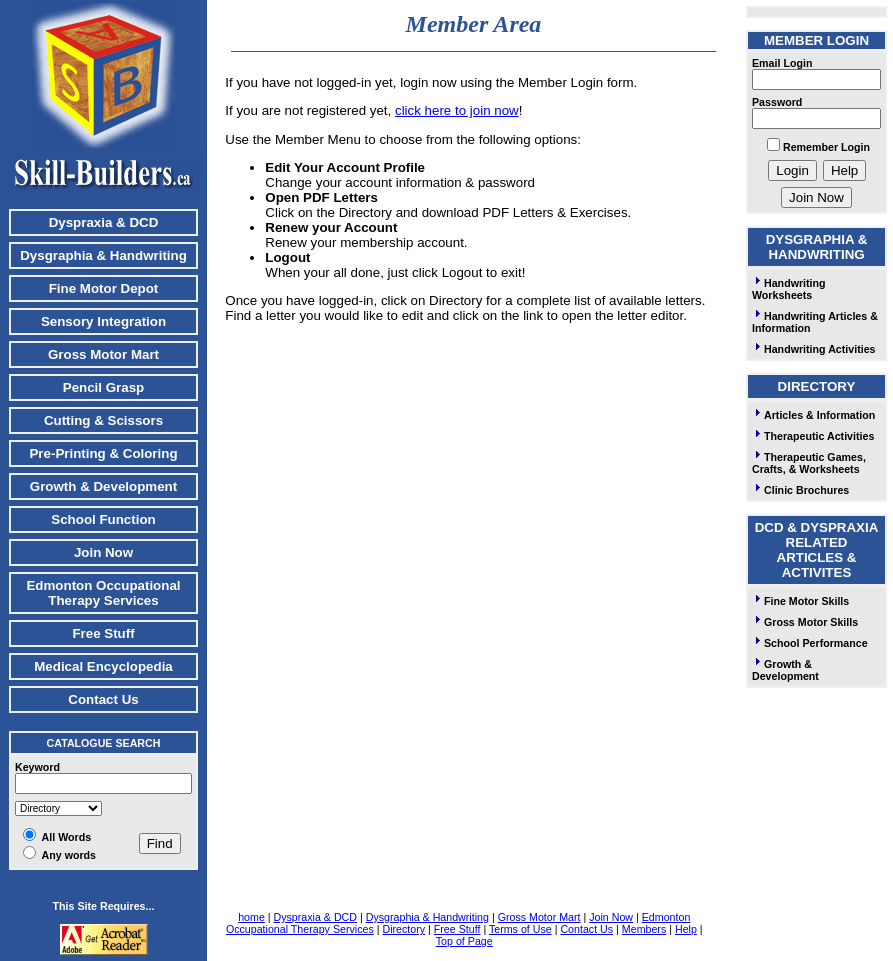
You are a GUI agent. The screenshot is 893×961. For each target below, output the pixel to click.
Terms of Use (520, 929)
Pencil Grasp (104, 387)
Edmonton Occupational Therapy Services (103, 593)
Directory (403, 929)
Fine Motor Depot (104, 288)
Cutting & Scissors (103, 420)
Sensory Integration (103, 321)
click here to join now (457, 110)
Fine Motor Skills (800, 601)
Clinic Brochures (800, 490)
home (251, 917)
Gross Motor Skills (805, 622)
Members (644, 929)
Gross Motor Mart (103, 354)
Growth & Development (103, 486)
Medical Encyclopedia (103, 666)
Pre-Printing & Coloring (103, 453)
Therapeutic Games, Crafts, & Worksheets (809, 463)
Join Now (103, 552)
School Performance (810, 643)
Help (686, 929)
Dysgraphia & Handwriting (103, 255)
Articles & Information (813, 415)
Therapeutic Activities (813, 436)
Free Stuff (103, 633)
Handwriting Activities (814, 349)
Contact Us (103, 699)
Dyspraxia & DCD (104, 222)
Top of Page (464, 941)
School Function (103, 519)
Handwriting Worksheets (789, 289)
